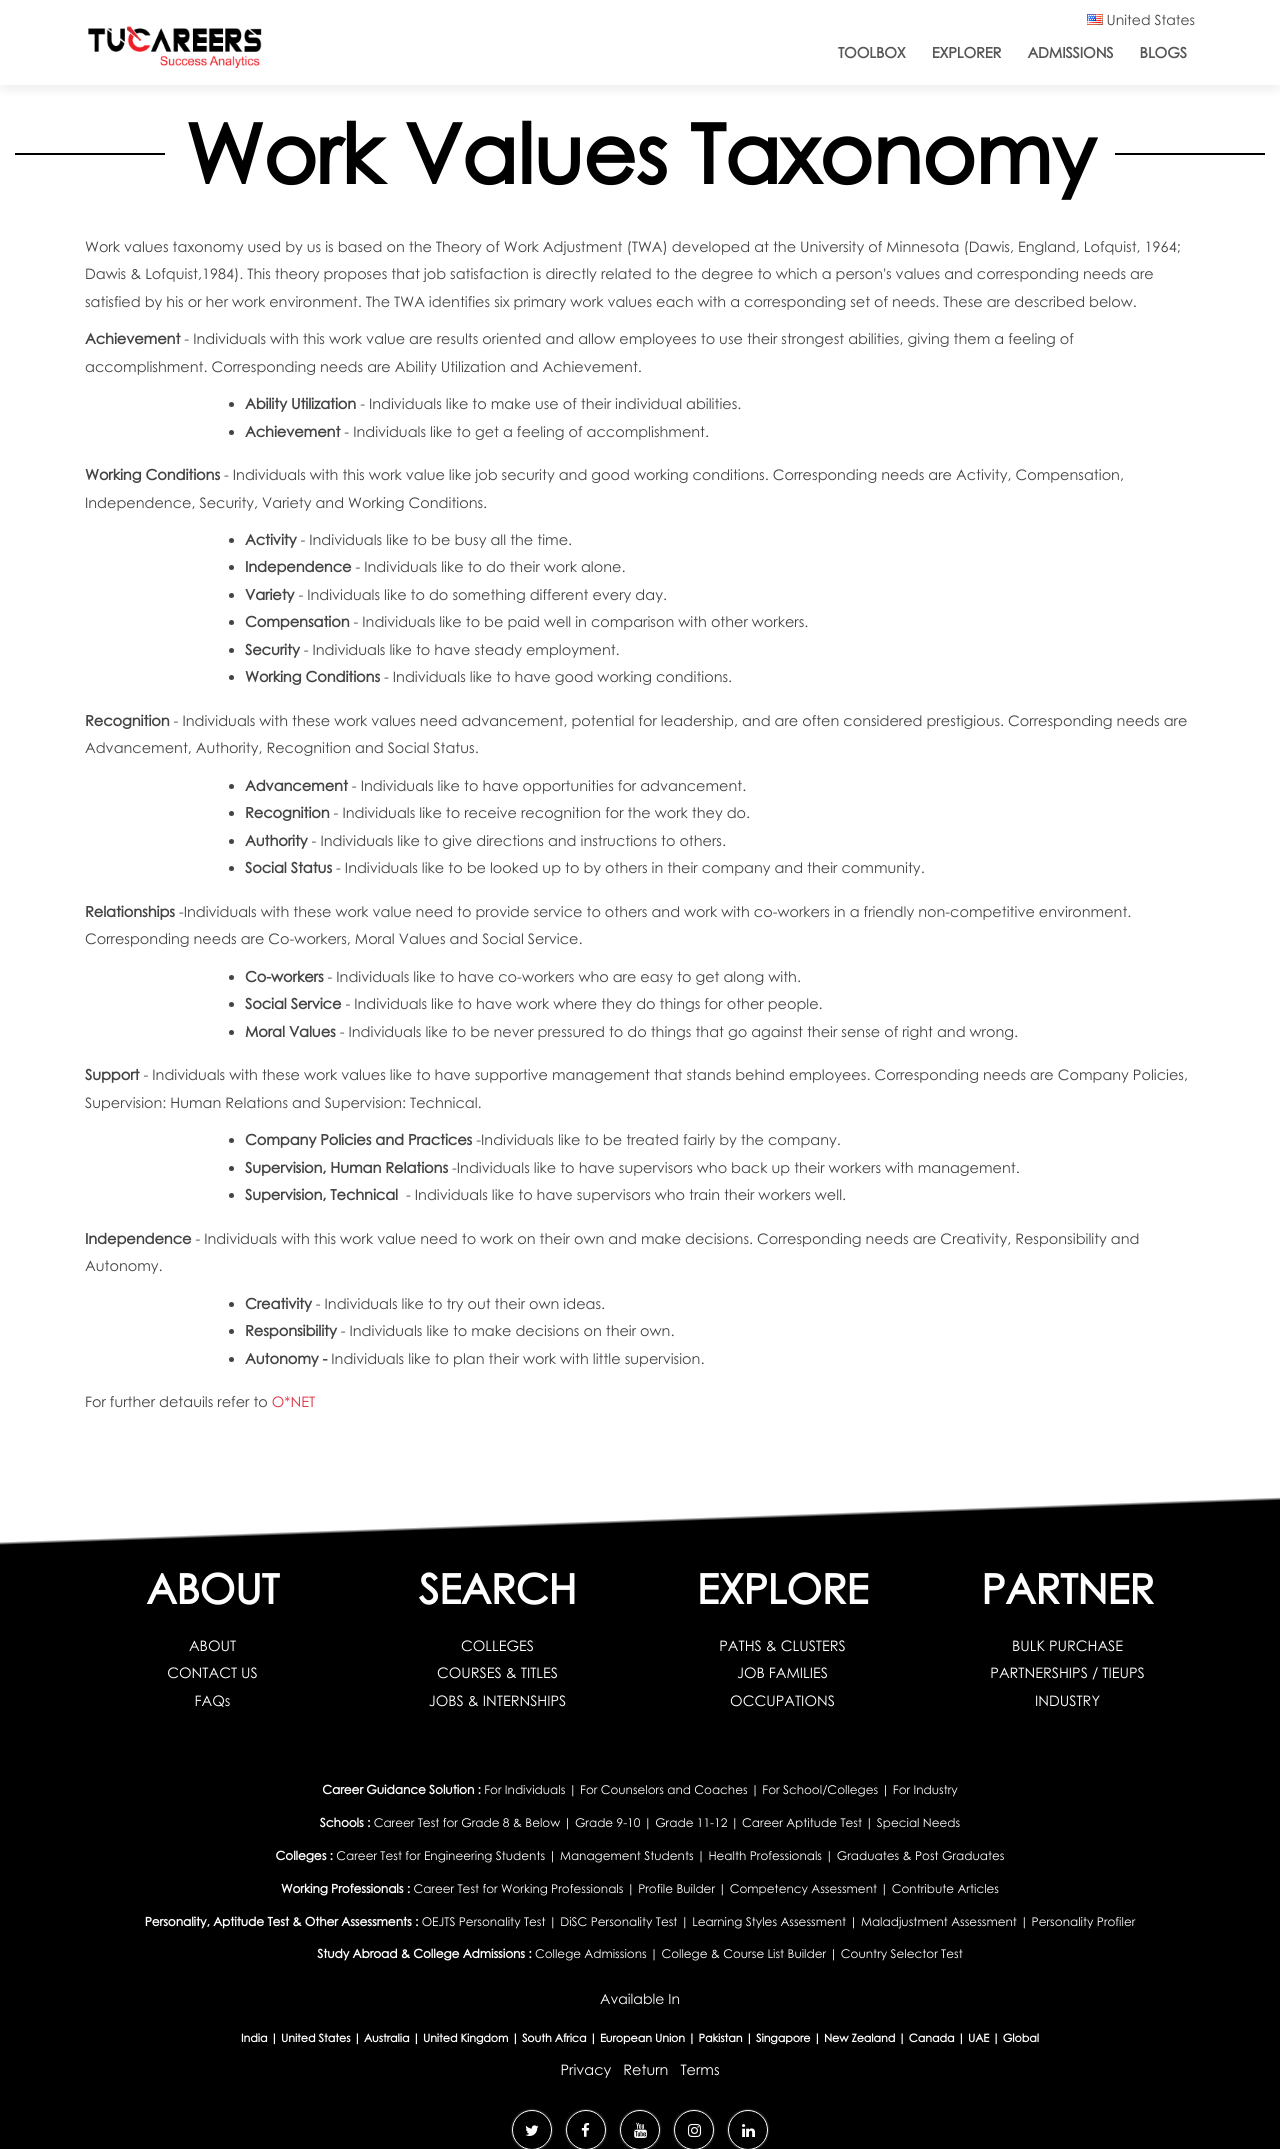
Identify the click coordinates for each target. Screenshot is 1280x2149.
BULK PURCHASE (1067, 1646)
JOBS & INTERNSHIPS (498, 1701)
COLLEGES (497, 1646)
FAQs (213, 1701)
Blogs (1163, 53)
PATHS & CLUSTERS (782, 1646)
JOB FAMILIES (782, 1673)
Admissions (1070, 53)
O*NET (293, 1402)
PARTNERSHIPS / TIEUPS (1067, 1673)
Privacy (585, 2070)
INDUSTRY (1067, 1701)
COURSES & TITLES (497, 1673)
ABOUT (212, 1646)
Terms (699, 2070)
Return (645, 2070)
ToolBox (872, 53)
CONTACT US (212, 1673)
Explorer (967, 53)
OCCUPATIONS (782, 1701)
